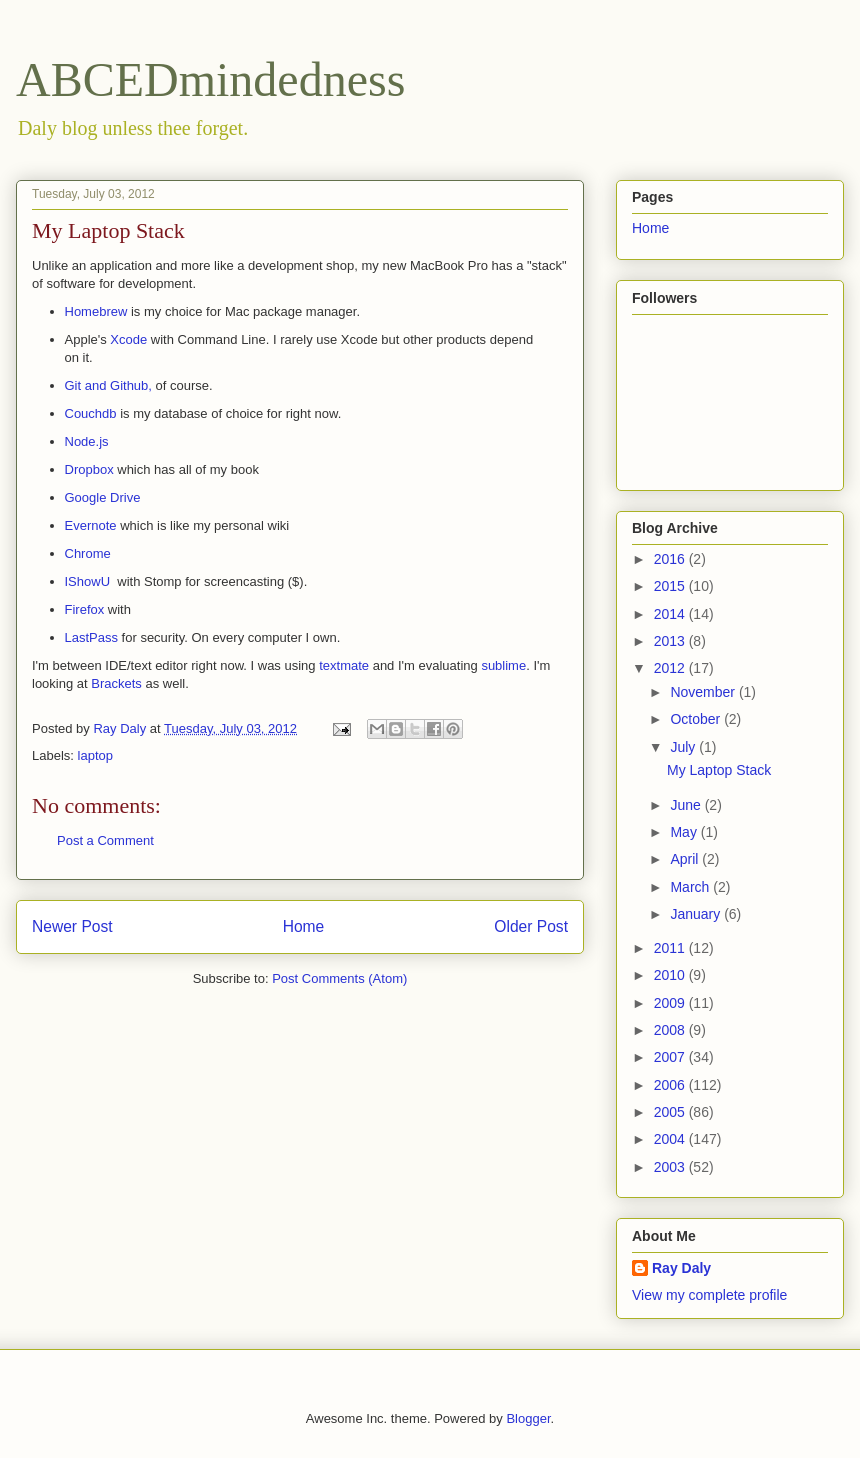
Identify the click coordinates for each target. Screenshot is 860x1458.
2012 (671, 668)
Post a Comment (105, 840)
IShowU (88, 581)
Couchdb (91, 413)
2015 (671, 586)
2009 (671, 1003)
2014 (671, 614)
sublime (503, 665)
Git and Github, (110, 385)
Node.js (87, 441)
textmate (344, 665)
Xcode (128, 339)
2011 (671, 948)
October (697, 719)
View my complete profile (709, 1295)
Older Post (531, 926)
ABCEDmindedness (210, 79)
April (686, 859)
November (704, 692)
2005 (671, 1112)
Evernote (91, 525)
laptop (95, 755)
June (687, 805)
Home (304, 926)
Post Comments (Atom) (339, 978)
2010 (671, 975)
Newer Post (72, 926)
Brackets (116, 683)
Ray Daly (681, 1268)
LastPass (91, 637)
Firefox (85, 609)
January (697, 914)
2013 (671, 641)
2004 (671, 1139)
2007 (671, 1057)
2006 (671, 1085)
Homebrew (96, 311)
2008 (671, 1030)
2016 (671, 559)
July (684, 747)
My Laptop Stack (719, 770)
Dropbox (89, 469)
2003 (671, 1167)
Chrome (88, 553)
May (685, 832)
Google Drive (103, 497)
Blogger (528, 1418)
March (691, 887)
